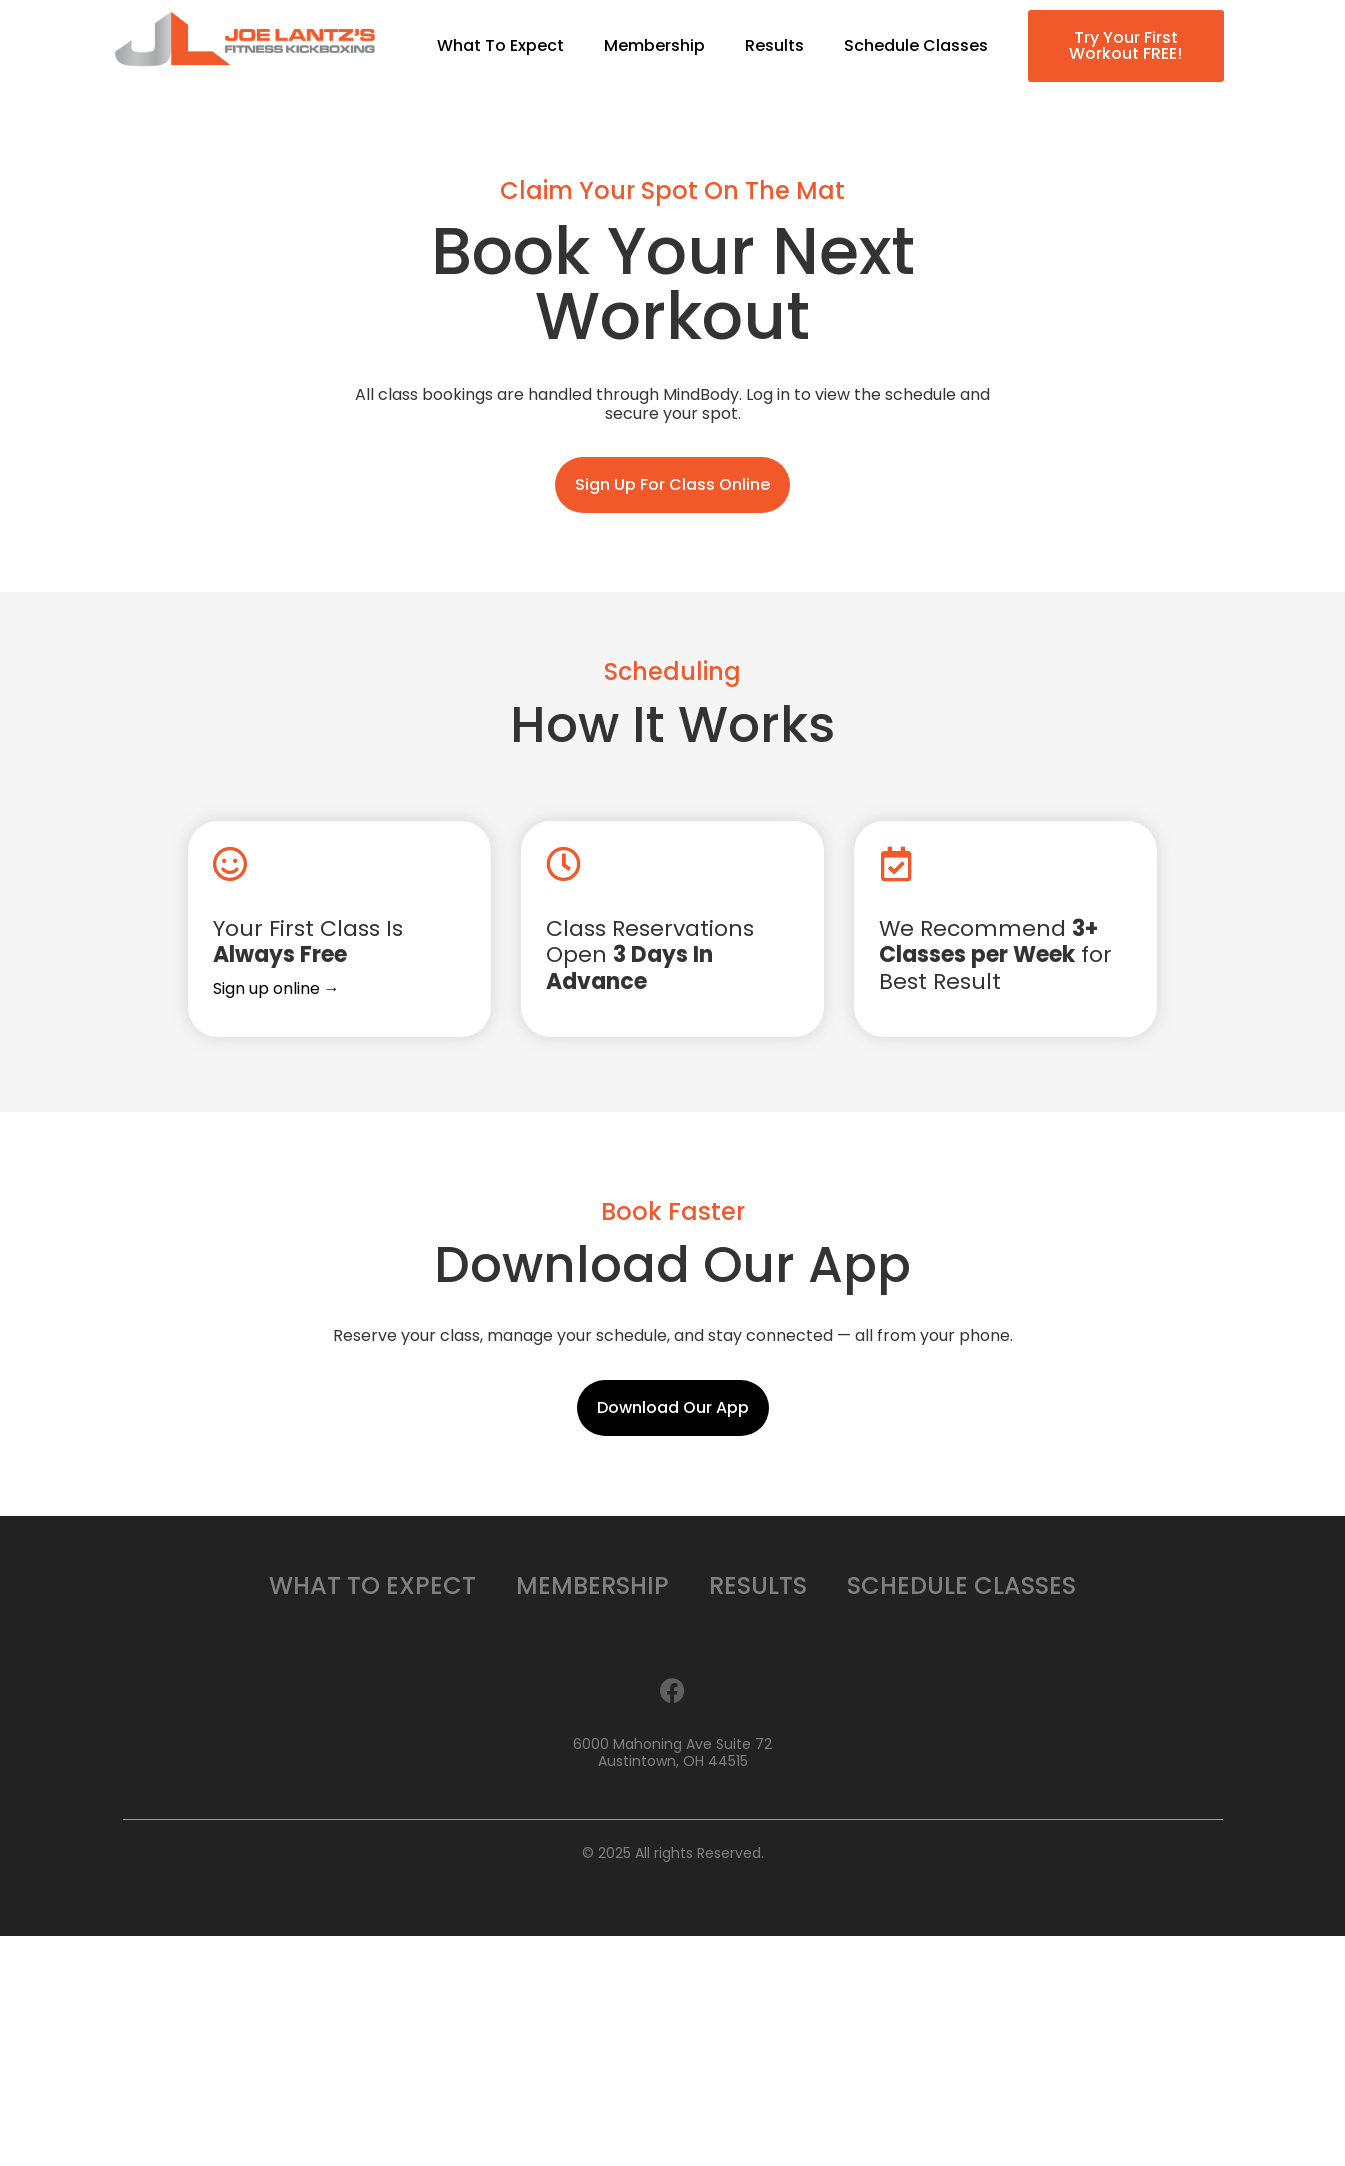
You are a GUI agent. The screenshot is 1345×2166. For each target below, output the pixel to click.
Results (774, 46)
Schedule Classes (916, 46)
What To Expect (500, 46)
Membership (654, 46)
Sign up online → (276, 988)
